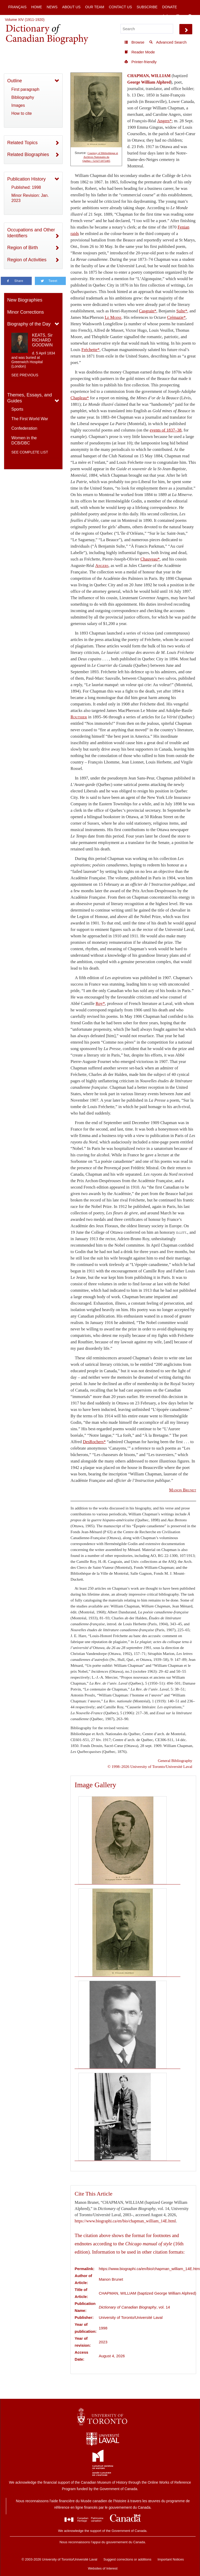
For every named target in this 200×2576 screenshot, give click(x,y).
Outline (14, 80)
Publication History (26, 179)
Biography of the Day (29, 324)
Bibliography (22, 97)
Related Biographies (28, 154)
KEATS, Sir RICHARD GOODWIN (42, 340)
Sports (17, 409)
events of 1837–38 (165, 430)
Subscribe (147, 7)
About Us (71, 7)
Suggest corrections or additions (127, 2559)
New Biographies (24, 300)
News (52, 7)
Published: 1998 (26, 187)
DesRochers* (94, 1441)
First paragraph (25, 89)
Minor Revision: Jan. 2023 (30, 198)
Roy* (100, 1003)
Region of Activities (26, 259)
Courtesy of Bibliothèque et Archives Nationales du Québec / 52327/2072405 (100, 157)
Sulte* (181, 310)
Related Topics (22, 142)
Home (36, 7)
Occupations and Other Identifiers (31, 232)
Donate (169, 7)
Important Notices (170, 2559)
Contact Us (120, 7)
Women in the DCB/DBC (24, 440)
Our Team (94, 7)
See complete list (29, 452)
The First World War (29, 419)
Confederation (24, 428)
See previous (24, 375)
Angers (101, 565)
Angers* (164, 120)
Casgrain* (147, 310)
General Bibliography (175, 1760)
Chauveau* (150, 559)
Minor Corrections (25, 312)
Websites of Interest (103, 2568)
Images (18, 105)
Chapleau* (79, 397)
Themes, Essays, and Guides (29, 397)
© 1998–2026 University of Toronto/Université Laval (150, 1766)
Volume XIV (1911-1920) (24, 20)
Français (17, 7)
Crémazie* (176, 317)
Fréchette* (90, 349)
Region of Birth (22, 247)
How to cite (21, 113)
